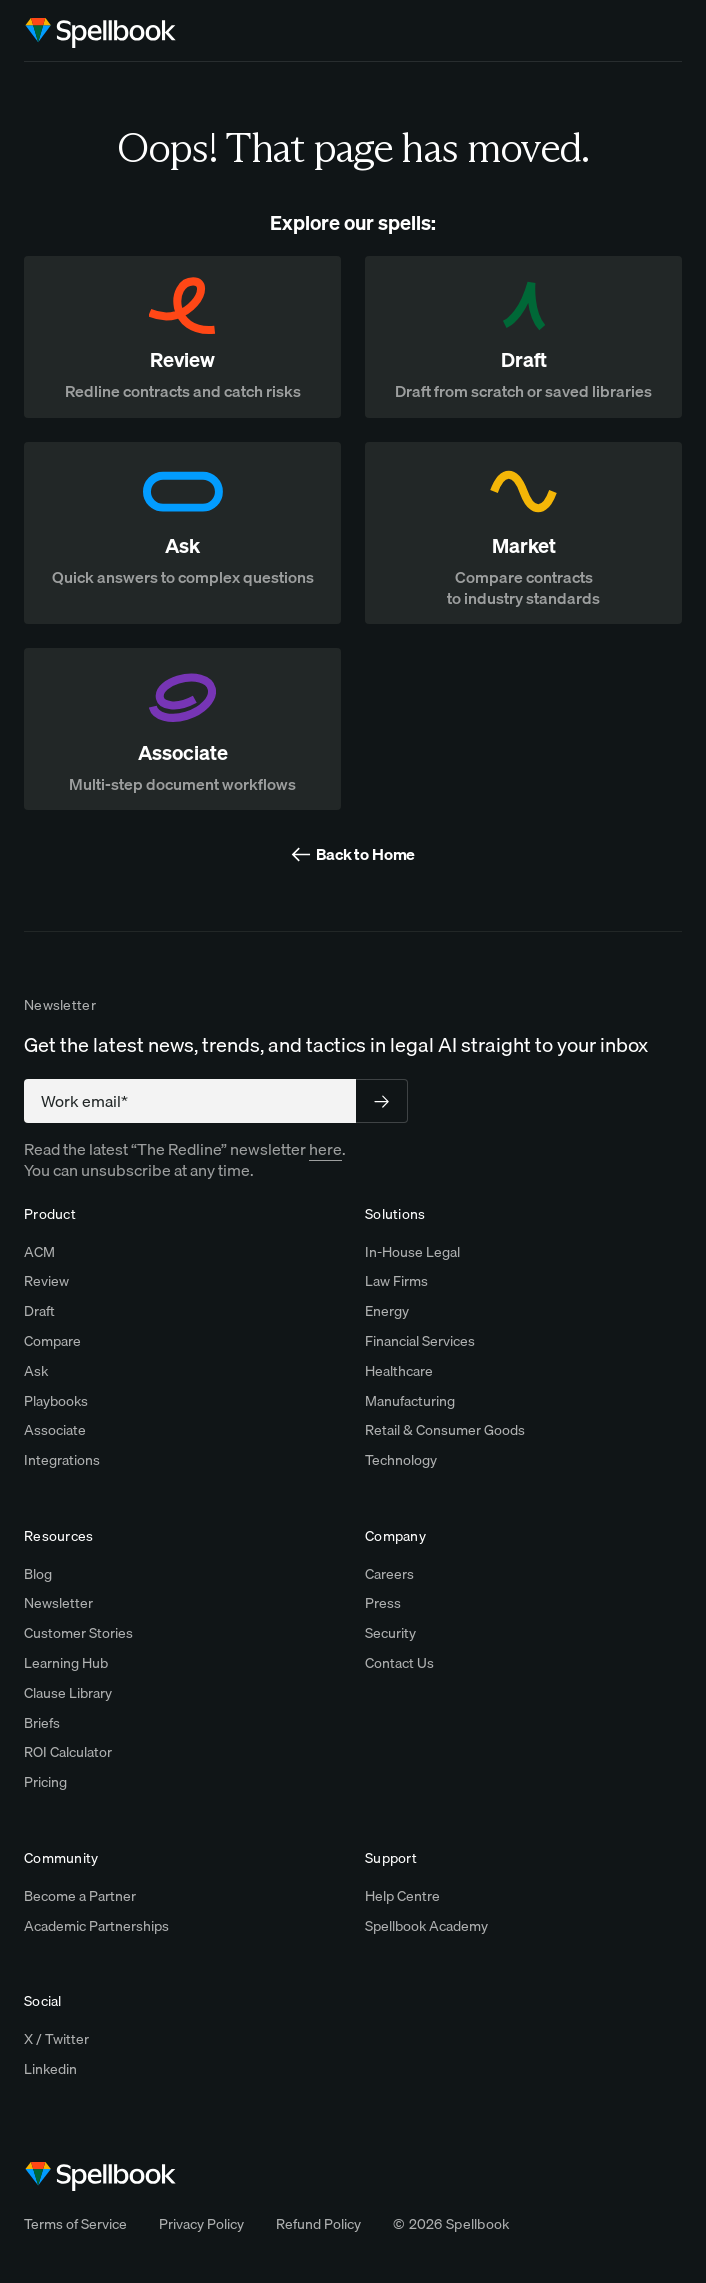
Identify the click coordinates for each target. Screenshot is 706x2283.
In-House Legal (412, 1252)
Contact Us (399, 1663)
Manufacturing (410, 1401)
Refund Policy (318, 2224)
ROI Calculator (68, 1752)
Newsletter (58, 1603)
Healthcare (399, 1371)
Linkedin (50, 2069)
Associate (55, 1430)
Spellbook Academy (426, 1926)
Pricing (45, 1782)
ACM (39, 1252)
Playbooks (56, 1401)
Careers (389, 1574)
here (325, 1149)
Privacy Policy (201, 2224)
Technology (401, 1460)
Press (383, 1603)
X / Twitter (56, 2039)
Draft (39, 1311)
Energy (387, 1311)
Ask (36, 1371)
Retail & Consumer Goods (445, 1430)
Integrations (62, 1460)
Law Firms (396, 1281)
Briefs (42, 1723)
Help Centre (402, 1896)
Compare (52, 1341)
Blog (38, 1574)
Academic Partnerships (96, 1926)
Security (390, 1633)
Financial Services (420, 1341)
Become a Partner (80, 1896)
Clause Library (68, 1693)
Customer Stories (78, 1633)
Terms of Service (75, 2224)
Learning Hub (66, 1663)
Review (46, 1281)
